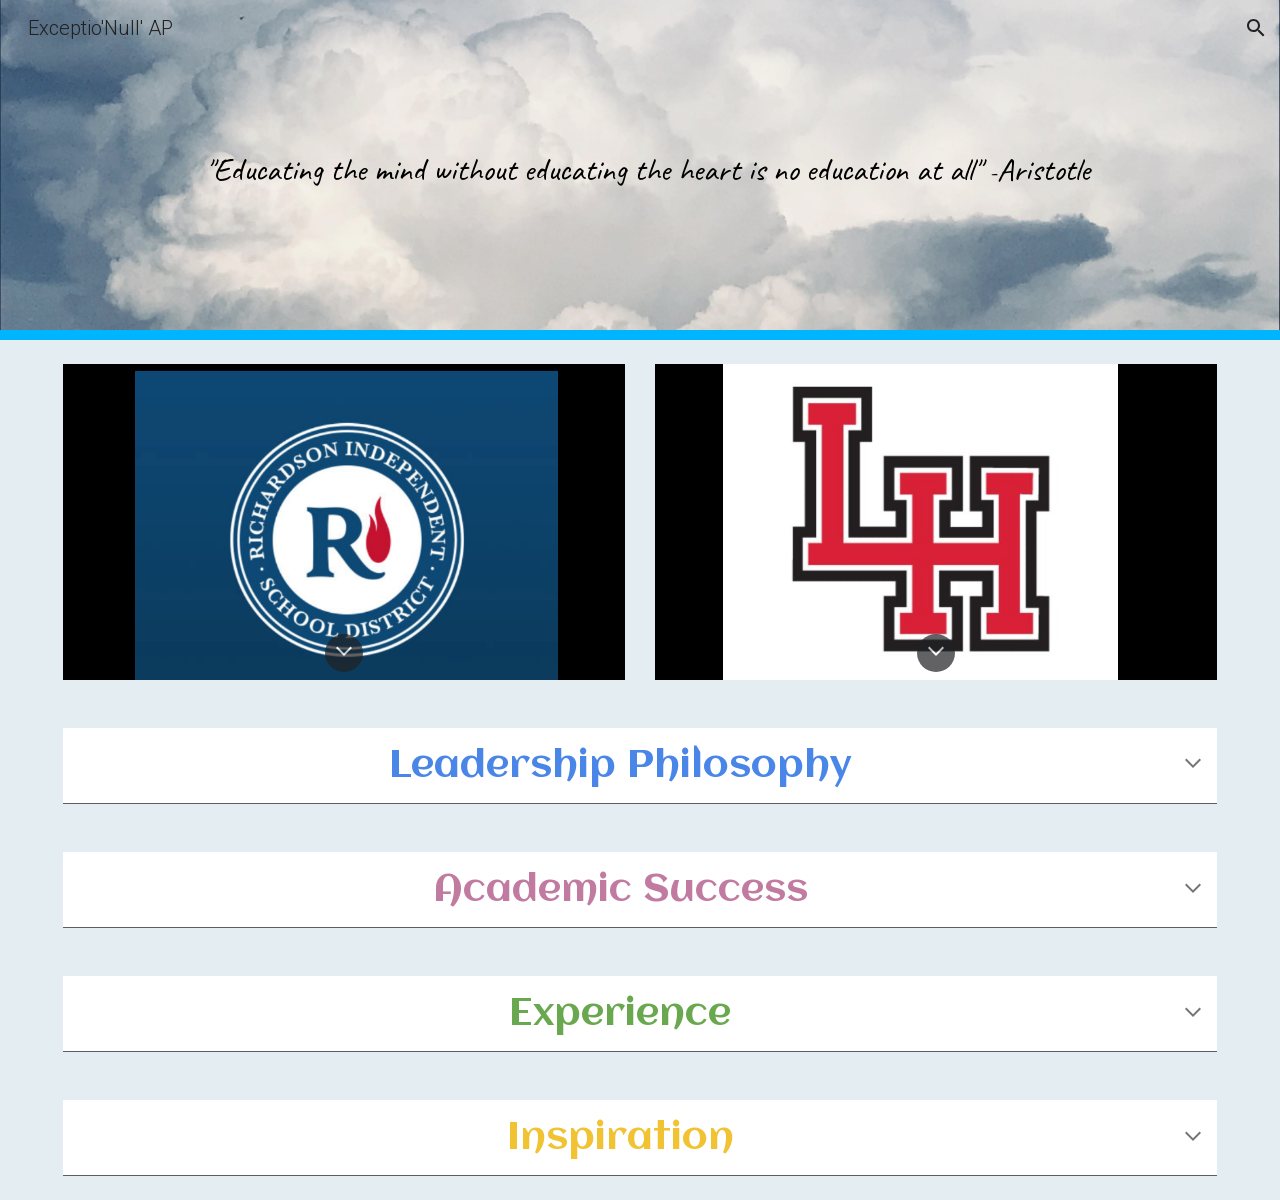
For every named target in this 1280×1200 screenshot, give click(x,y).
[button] (1256, 28)
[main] (639, 170)
